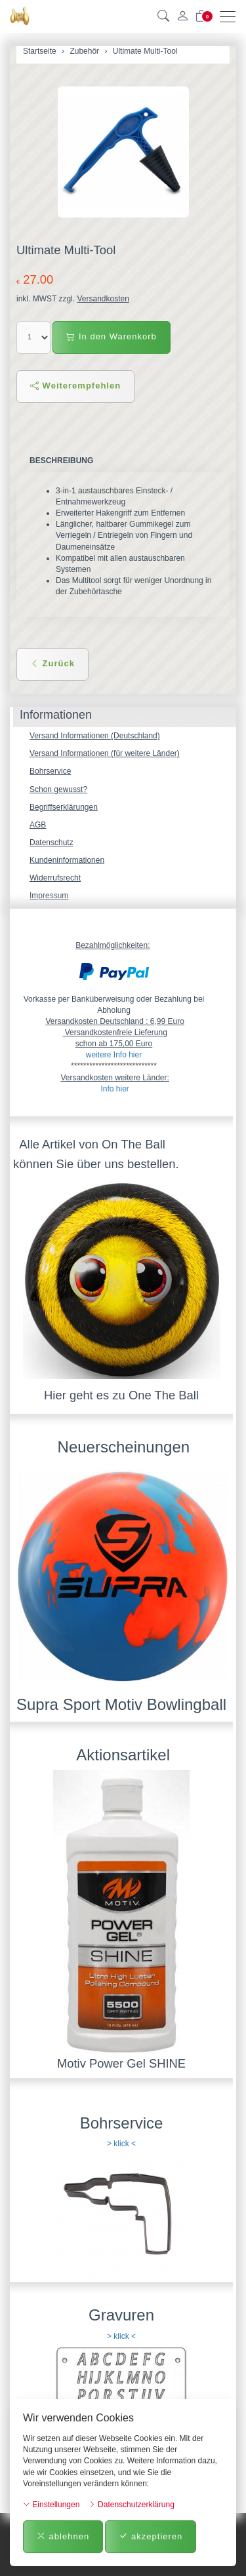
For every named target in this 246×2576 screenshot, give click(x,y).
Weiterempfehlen (75, 385)
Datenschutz (51, 842)
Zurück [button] (52, 663)
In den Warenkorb (111, 336)
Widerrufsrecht (55, 877)
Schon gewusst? (58, 789)
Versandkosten (103, 298)
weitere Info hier (114, 1054)
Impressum (49, 895)
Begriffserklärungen (64, 807)
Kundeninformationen (67, 860)
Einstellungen (51, 2504)
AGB (38, 824)
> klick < (121, 2143)
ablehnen (63, 2536)
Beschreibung (61, 460)
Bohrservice (50, 771)
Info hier (114, 1088)
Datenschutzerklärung (131, 2504)
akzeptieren (150, 2536)
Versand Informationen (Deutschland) (95, 735)
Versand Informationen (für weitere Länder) (105, 753)
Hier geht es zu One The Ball (121, 1395)
